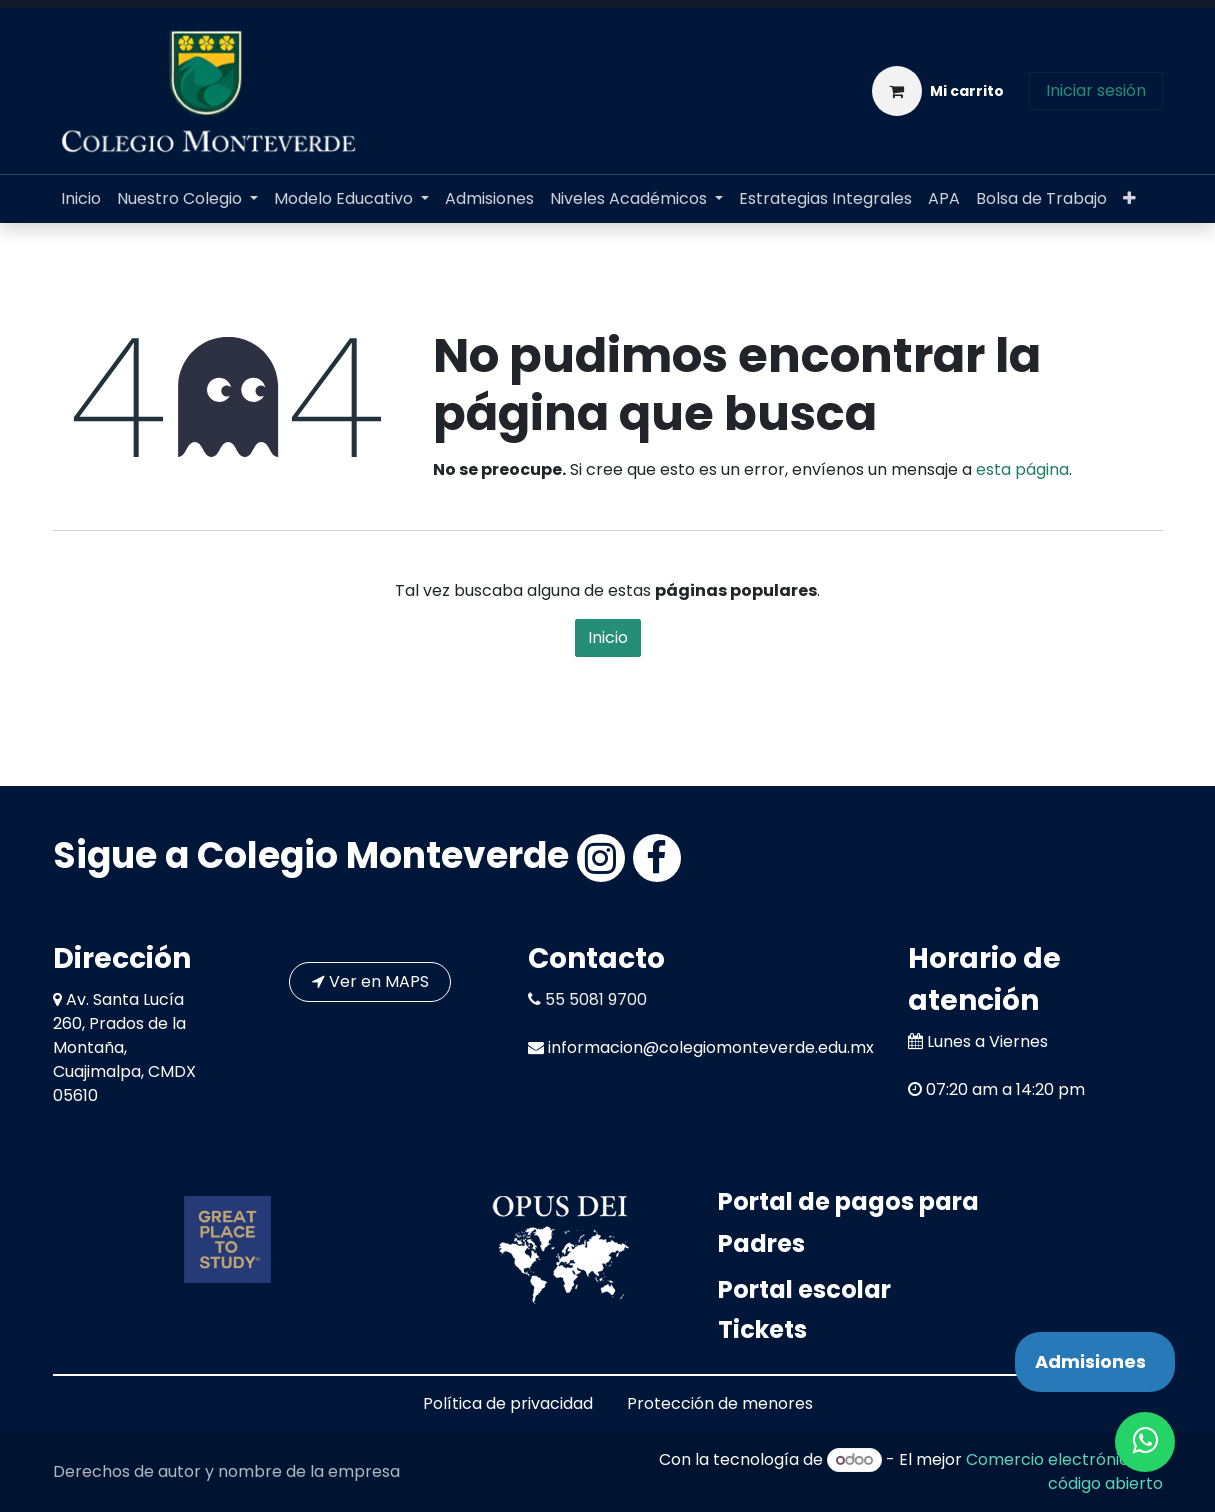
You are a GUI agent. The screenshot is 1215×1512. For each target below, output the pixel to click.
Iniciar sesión (1096, 90)
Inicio (608, 637)
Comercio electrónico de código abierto (1064, 1471)
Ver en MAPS (370, 981)
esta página (1022, 469)
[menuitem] (81, 199)
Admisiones (1090, 1361)
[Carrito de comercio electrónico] (938, 91)
